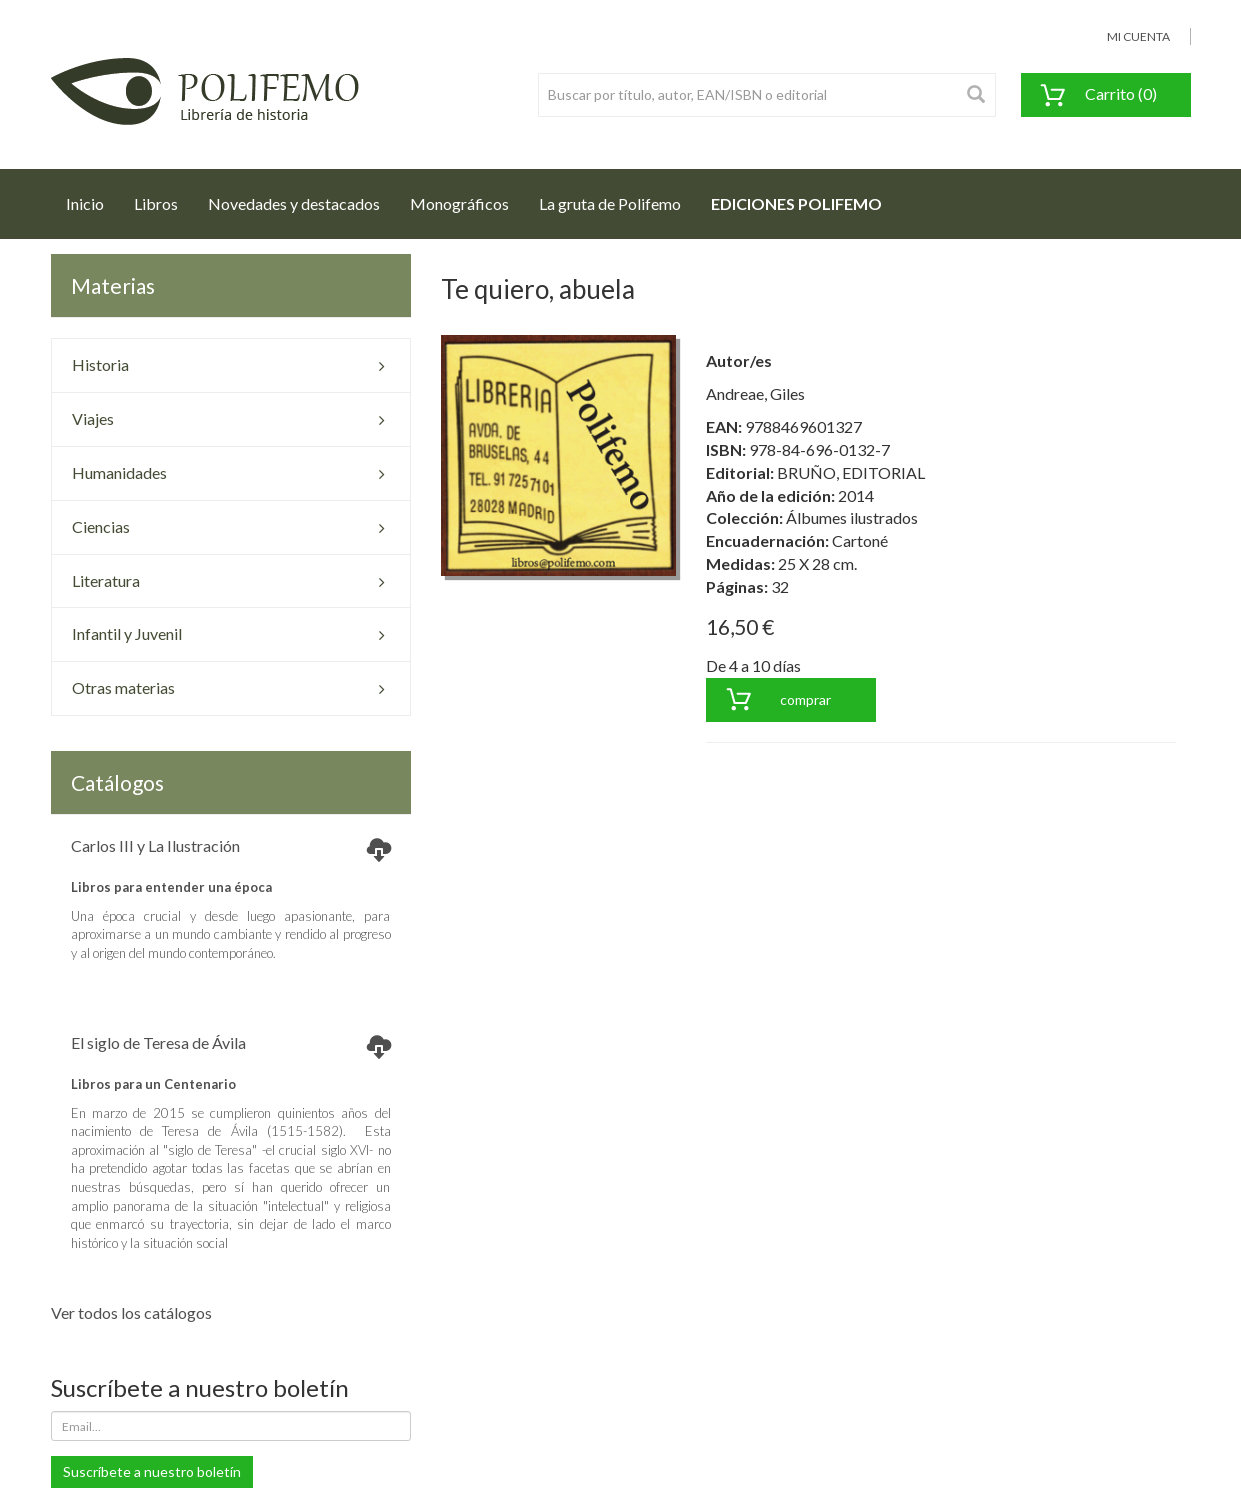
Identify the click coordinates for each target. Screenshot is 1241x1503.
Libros (156, 203)
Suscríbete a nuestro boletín (152, 1471)
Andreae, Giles (755, 393)
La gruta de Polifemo (610, 203)
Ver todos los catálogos (131, 1312)
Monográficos (459, 203)
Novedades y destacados (294, 203)
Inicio (92, 198)
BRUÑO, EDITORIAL (851, 472)
